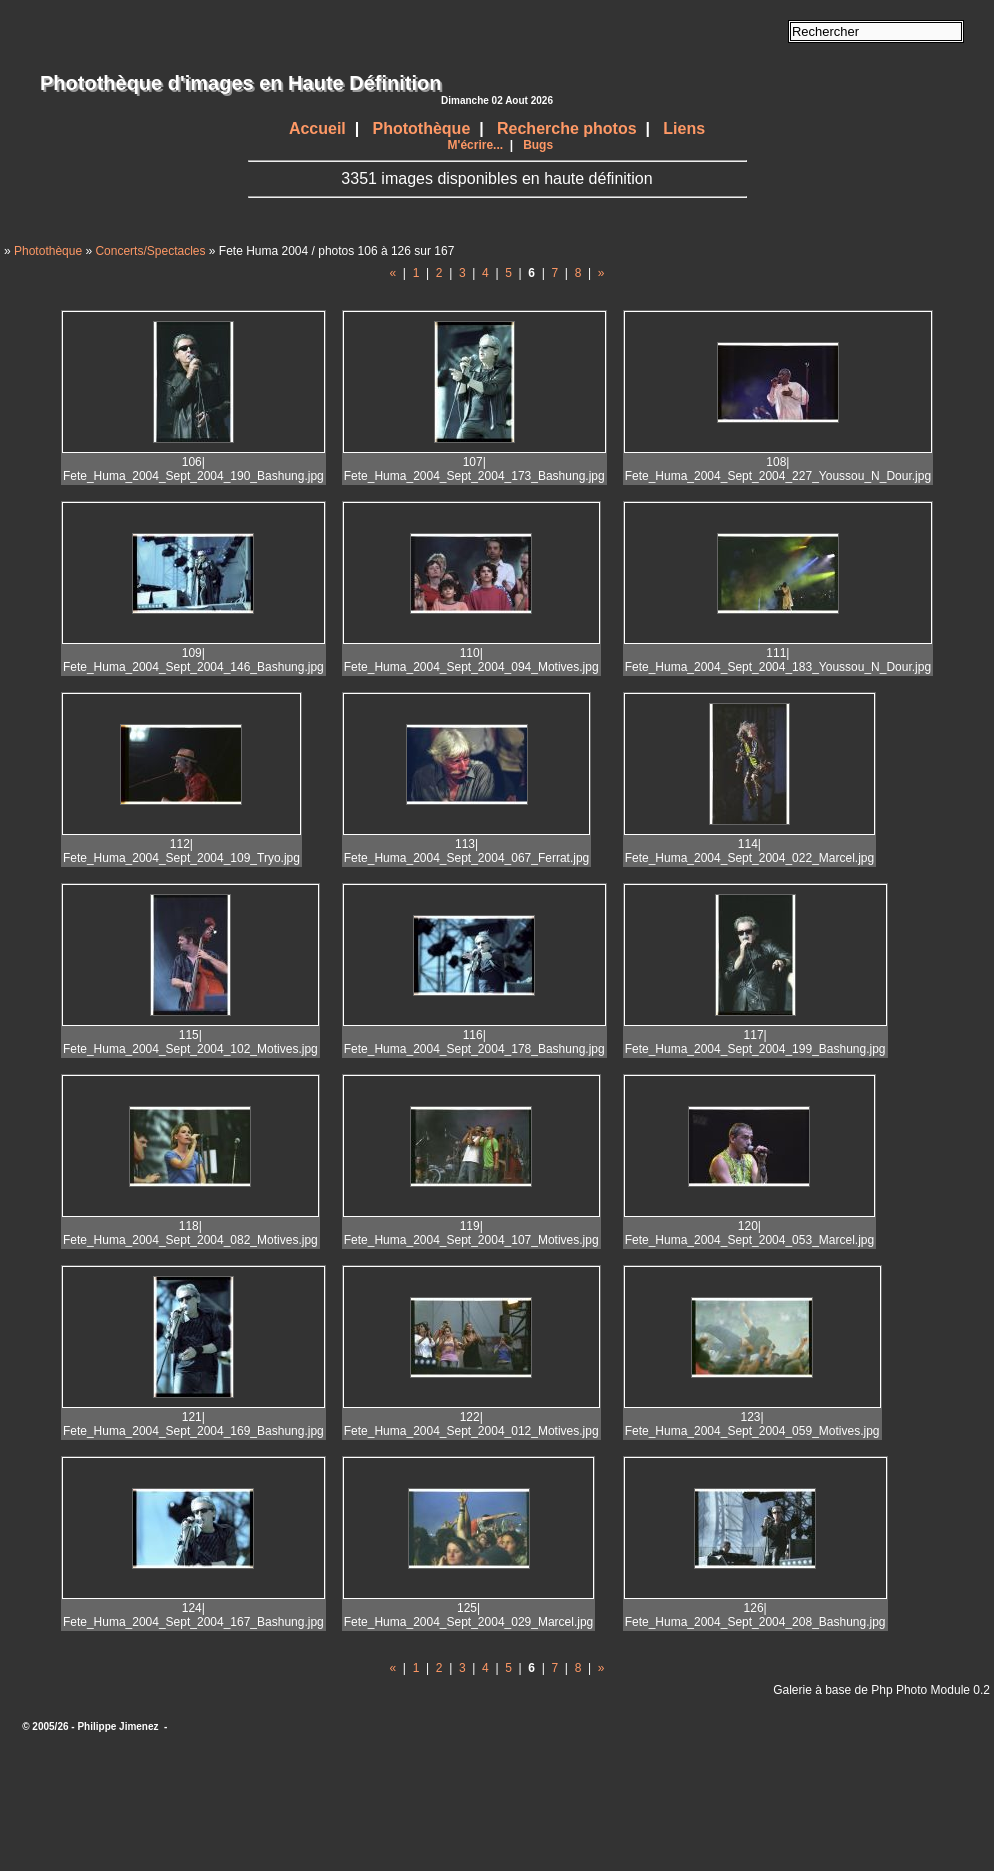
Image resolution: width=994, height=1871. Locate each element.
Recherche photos (567, 128)
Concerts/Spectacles (150, 251)
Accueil (317, 128)
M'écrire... (476, 145)
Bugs (538, 145)
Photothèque (422, 128)
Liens (684, 128)
